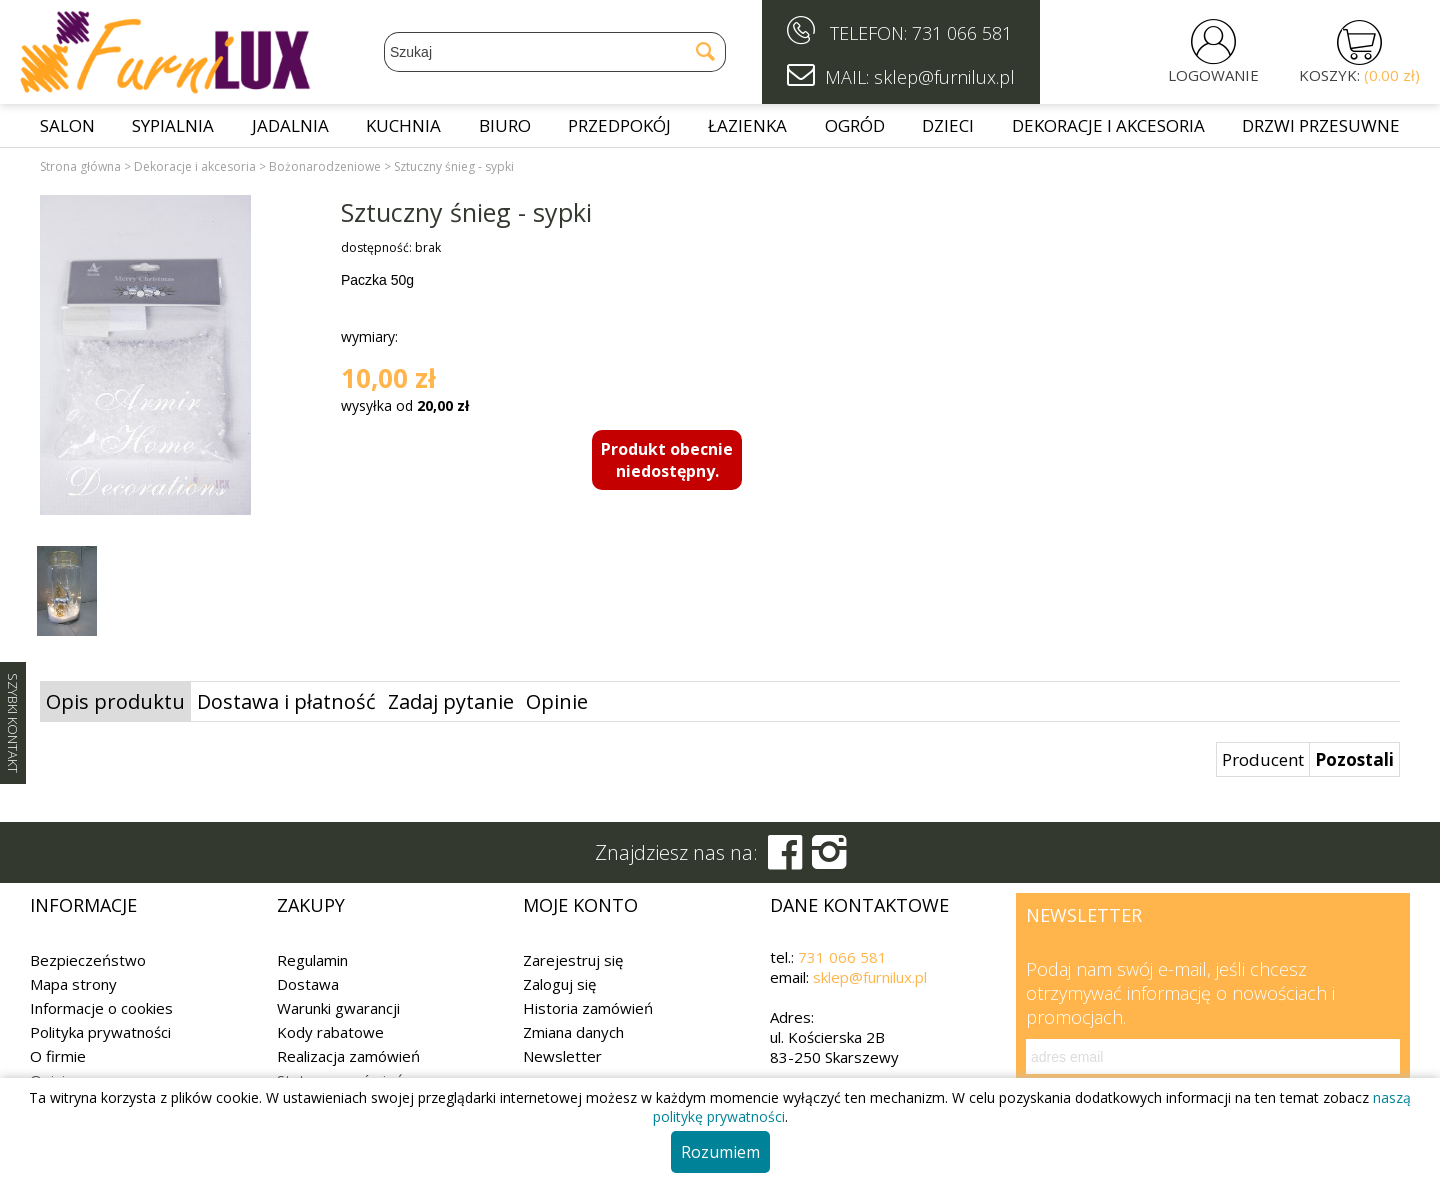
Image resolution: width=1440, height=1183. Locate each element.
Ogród (855, 125)
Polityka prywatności (100, 1032)
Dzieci (948, 125)
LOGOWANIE (1213, 75)
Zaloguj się (559, 984)
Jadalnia (290, 125)
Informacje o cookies (101, 1008)
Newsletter (562, 1056)
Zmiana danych (573, 1032)
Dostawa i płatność (286, 701)
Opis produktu (115, 701)
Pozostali (1354, 759)
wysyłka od (405, 405)
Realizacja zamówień (348, 1056)
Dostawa (308, 984)
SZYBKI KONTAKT (13, 723)
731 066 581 (962, 33)
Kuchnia (403, 125)
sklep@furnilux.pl (870, 977)
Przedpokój (619, 125)
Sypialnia (173, 125)
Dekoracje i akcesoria (1108, 125)
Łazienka (747, 125)
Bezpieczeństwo (88, 960)
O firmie (58, 1056)
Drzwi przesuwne (1321, 125)
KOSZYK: (1359, 75)
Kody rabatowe (330, 1032)
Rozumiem (720, 1152)
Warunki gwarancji (338, 1008)
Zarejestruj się (573, 960)
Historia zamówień (588, 1008)
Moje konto (580, 905)
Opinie (557, 701)
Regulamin (312, 960)
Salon (67, 125)
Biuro (505, 125)
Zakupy (311, 905)
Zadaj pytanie (451, 701)
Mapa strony (73, 984)
